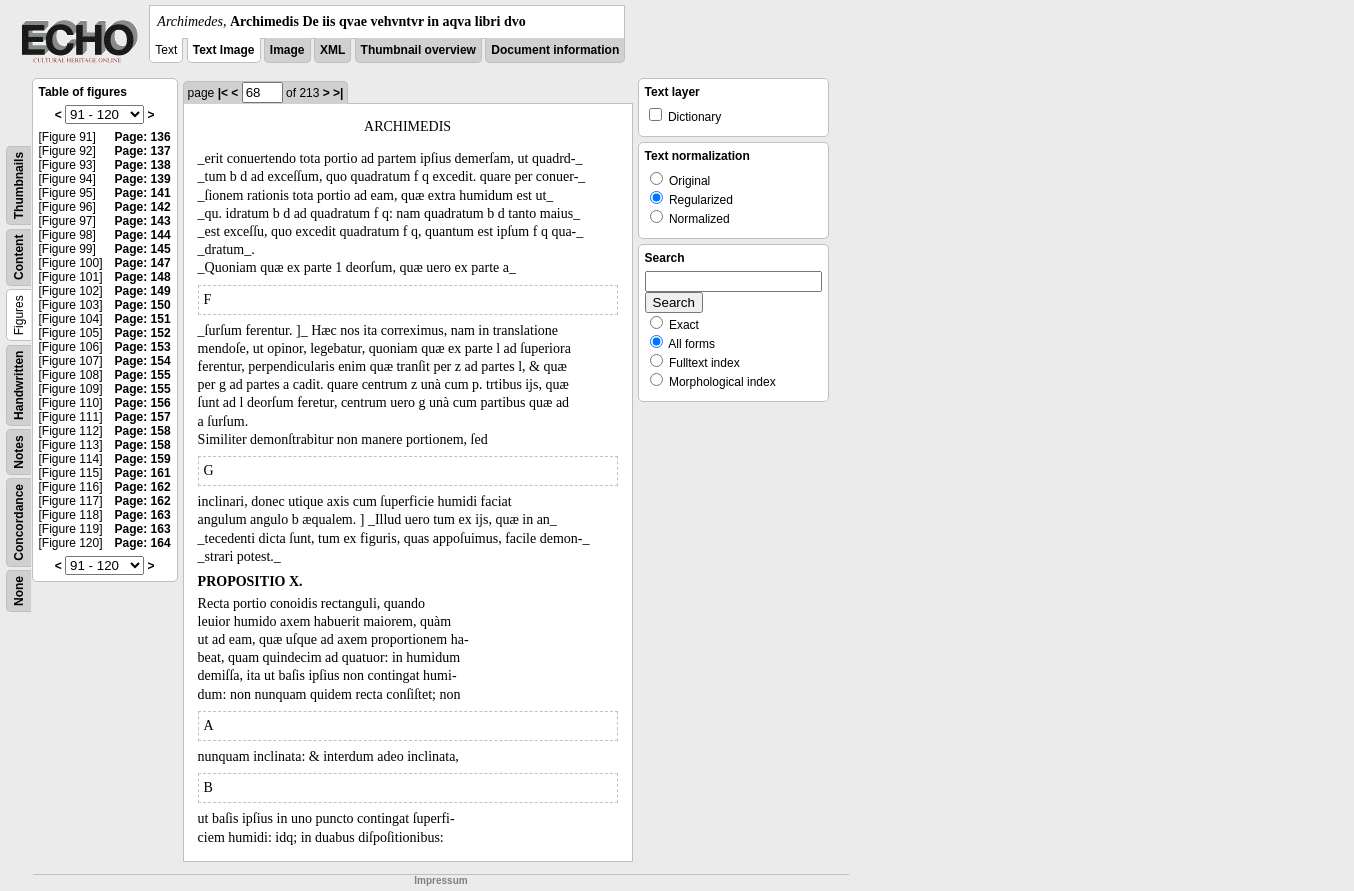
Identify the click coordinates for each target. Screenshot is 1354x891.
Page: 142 (143, 207)
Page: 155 (143, 375)
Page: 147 (143, 263)
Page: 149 (143, 291)
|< (223, 93)
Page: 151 (143, 319)
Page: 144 (143, 235)
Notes (19, 451)
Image (287, 50)
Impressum (440, 880)
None (19, 591)
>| (338, 93)
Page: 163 (143, 515)
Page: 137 (143, 151)
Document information (555, 50)
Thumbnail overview (418, 50)
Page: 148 (143, 277)
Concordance (19, 522)
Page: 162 (143, 487)
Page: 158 (143, 431)
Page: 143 (143, 221)
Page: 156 (143, 403)
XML (332, 50)
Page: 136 (143, 137)
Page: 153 (143, 347)
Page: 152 (143, 333)
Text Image (224, 50)
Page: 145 (143, 249)
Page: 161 (143, 473)
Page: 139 (143, 179)
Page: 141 (143, 193)
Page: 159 (143, 459)
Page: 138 (143, 165)
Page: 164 (143, 543)
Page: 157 (143, 417)
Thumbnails (19, 185)
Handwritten (19, 385)
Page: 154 (143, 361)
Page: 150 (143, 305)
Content (19, 257)
